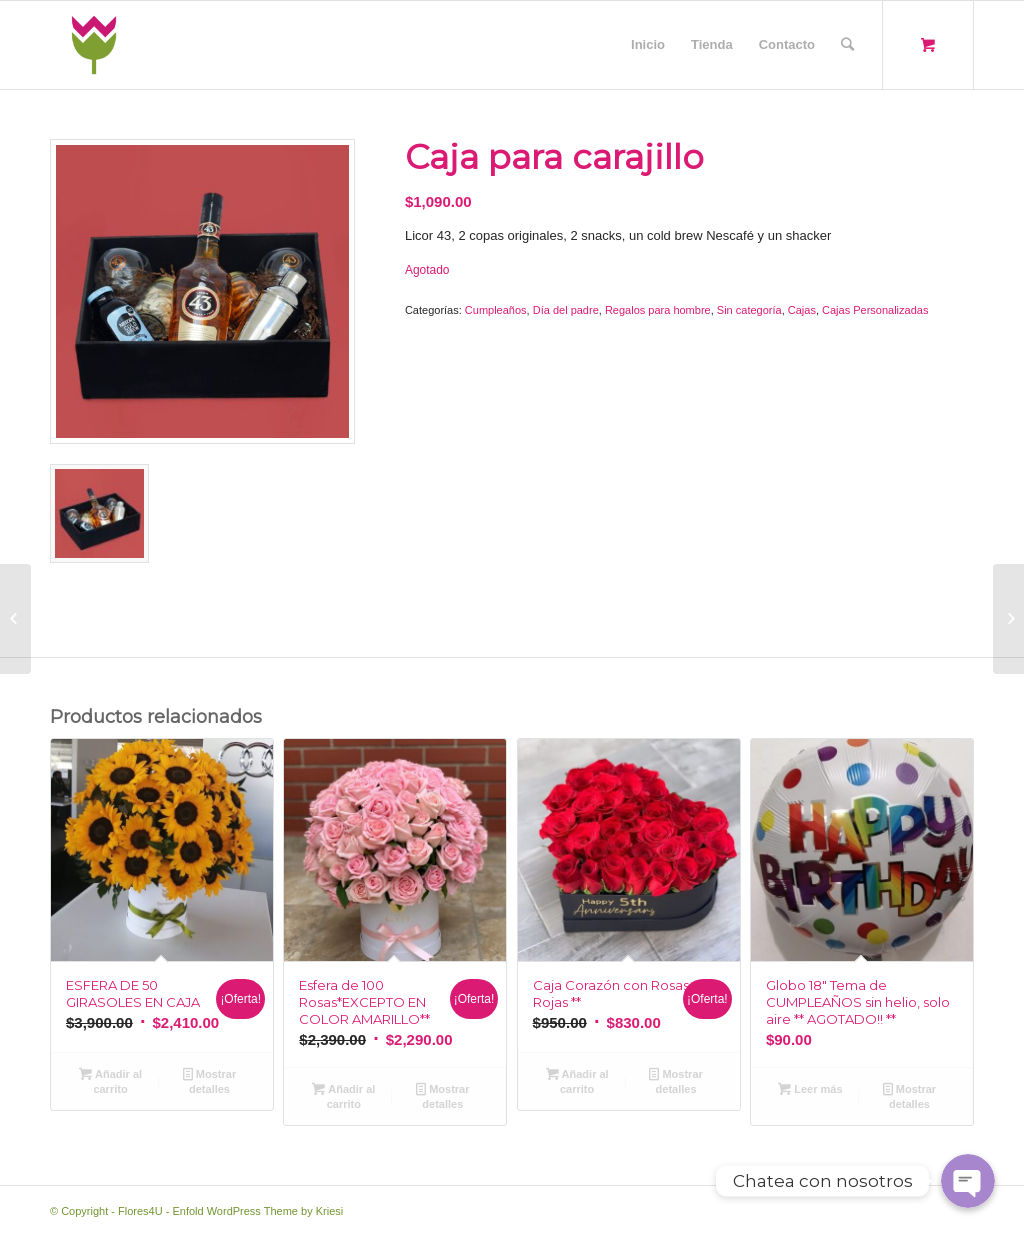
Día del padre (566, 310)
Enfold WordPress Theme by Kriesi (257, 1211)
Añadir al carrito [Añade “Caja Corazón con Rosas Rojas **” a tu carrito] (577, 1080)
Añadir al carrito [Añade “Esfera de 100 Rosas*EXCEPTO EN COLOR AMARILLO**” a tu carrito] (343, 1095)
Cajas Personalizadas (875, 310)
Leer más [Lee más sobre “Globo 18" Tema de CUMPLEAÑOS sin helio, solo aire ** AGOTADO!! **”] (810, 1089)
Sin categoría (749, 310)
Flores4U (140, 1211)
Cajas (802, 310)
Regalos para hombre (658, 310)
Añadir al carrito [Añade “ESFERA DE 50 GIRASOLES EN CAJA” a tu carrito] (110, 1080)
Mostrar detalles (209, 1080)
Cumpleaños (496, 310)
